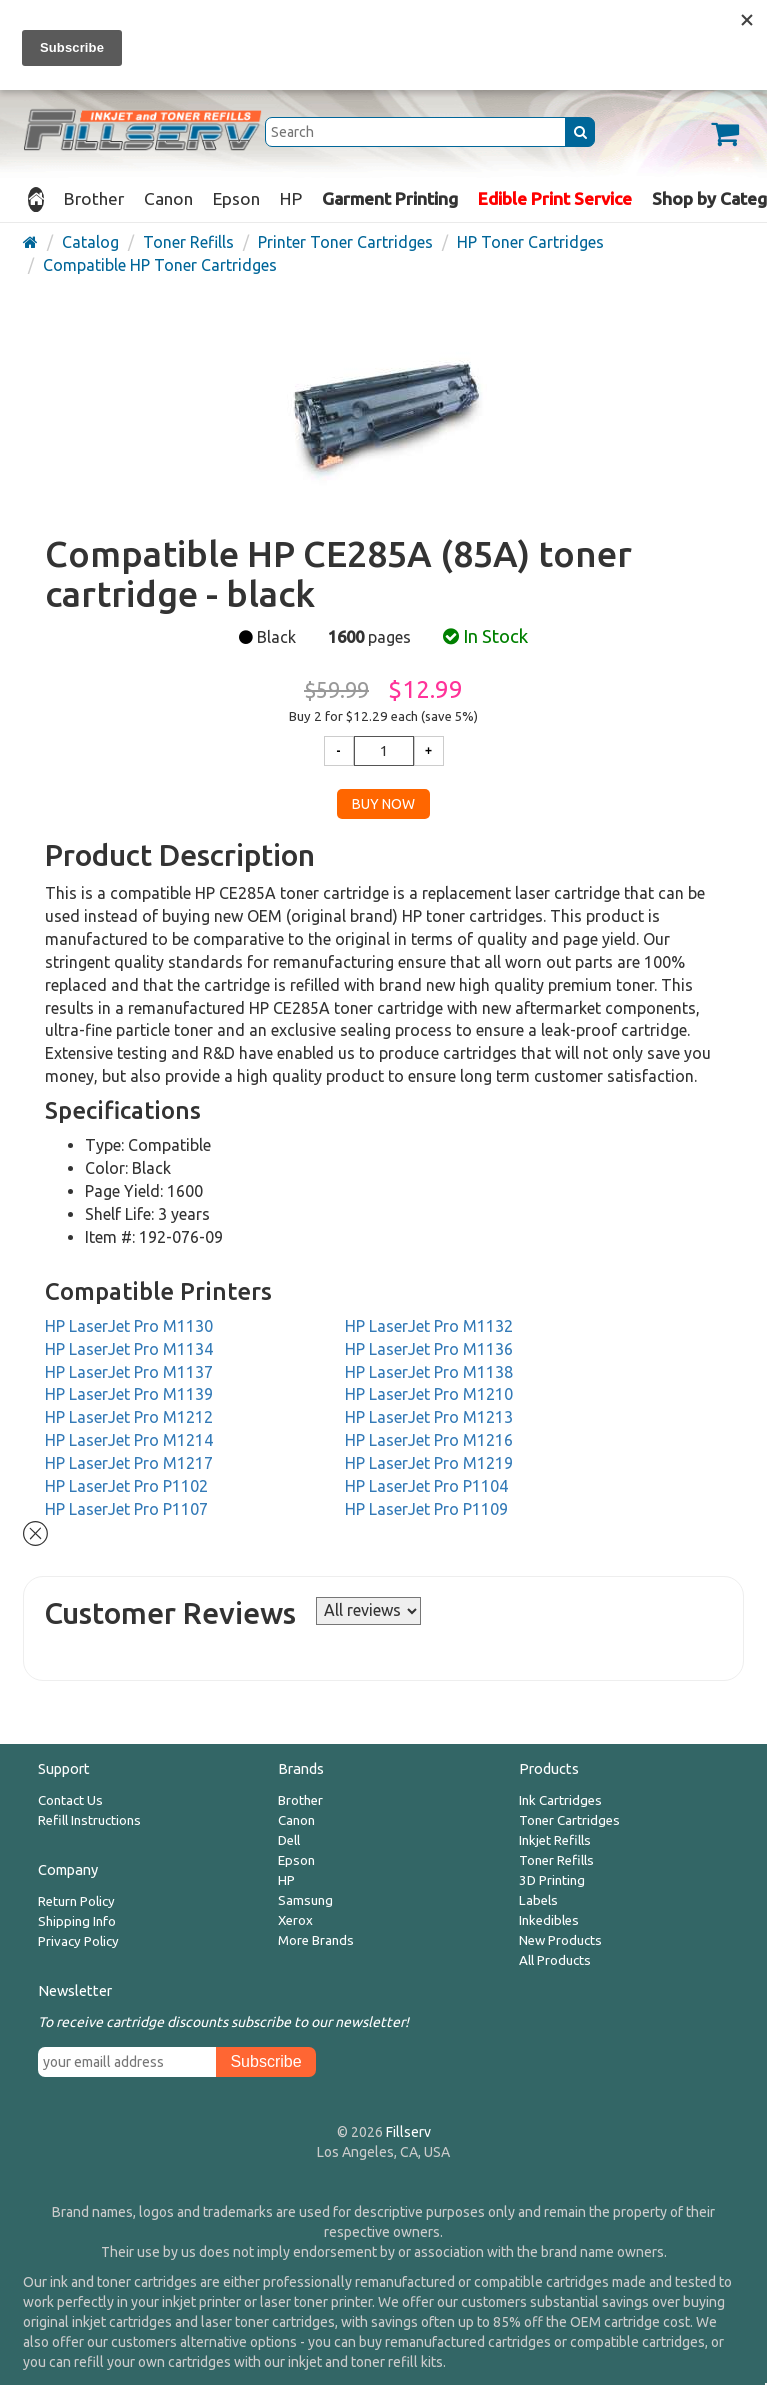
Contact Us (70, 1800)
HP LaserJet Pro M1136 (429, 1349)
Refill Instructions (89, 1820)
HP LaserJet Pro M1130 (129, 1326)
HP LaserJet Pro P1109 (426, 1509)
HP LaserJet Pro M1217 (129, 1463)
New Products (560, 1940)
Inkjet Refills (555, 1840)
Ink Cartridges (560, 1800)
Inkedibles (549, 1920)
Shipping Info (77, 1921)
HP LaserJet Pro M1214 (129, 1440)
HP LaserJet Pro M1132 (429, 1326)
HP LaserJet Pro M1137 (129, 1372)
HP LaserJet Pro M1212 (129, 1417)
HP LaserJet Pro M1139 (129, 1394)
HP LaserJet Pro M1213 (429, 1417)
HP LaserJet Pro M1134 (129, 1349)
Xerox (295, 1920)
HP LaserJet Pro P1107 (126, 1509)
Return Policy (76, 1901)
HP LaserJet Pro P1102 (126, 1486)
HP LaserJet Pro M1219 (429, 1463)
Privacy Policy (78, 1941)
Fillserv (408, 2132)
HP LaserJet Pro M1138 (429, 1372)
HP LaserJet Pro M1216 (429, 1440)
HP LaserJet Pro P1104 (426, 1486)
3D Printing (552, 1880)
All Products (555, 1960)
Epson (236, 198)
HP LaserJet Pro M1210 (429, 1394)
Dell (289, 1840)
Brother (94, 198)
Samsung (305, 1900)
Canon (168, 198)
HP (291, 198)
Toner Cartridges (569, 1820)
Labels (538, 1900)
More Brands (316, 1940)
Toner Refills (556, 1860)
